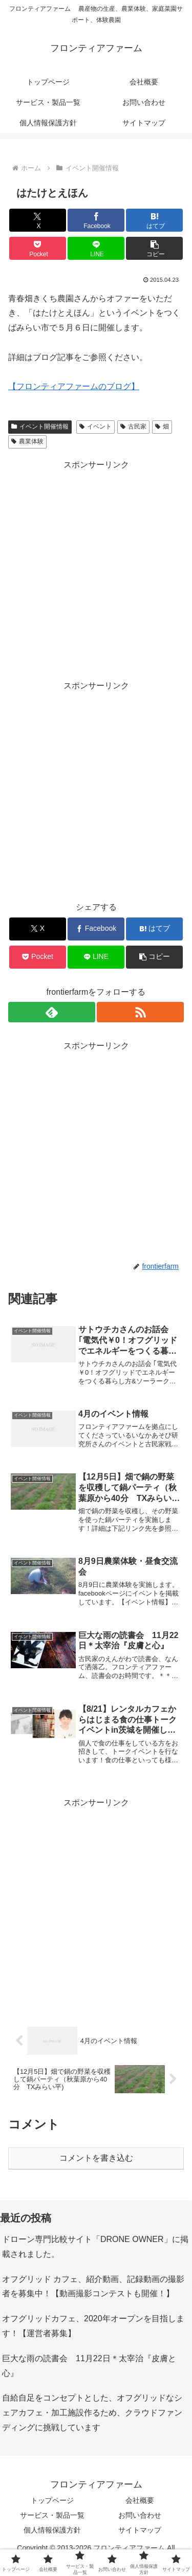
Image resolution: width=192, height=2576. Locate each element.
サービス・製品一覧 (52, 2515)
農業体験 (27, 441)
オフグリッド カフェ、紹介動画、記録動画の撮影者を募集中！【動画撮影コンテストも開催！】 (93, 2286)
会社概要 (139, 2500)
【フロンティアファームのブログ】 (73, 386)
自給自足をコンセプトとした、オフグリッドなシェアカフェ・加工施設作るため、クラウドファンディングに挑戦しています (92, 2412)
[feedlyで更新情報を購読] (51, 1012)
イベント (95, 426)
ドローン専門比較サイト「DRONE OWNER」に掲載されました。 (95, 2246)
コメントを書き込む (96, 2158)
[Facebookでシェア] (96, 220)
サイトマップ (139, 2530)
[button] (154, 248)
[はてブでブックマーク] (154, 220)
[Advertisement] (96, 568)
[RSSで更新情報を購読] (140, 1012)
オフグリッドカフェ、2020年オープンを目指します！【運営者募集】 (93, 2326)
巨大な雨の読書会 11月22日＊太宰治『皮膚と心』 (89, 2366)
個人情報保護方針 (52, 2530)
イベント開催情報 (40, 426)
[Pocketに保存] (37, 248)
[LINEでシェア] (96, 248)
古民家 (133, 426)
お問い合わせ (139, 2515)
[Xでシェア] (37, 220)
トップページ (52, 2500)
